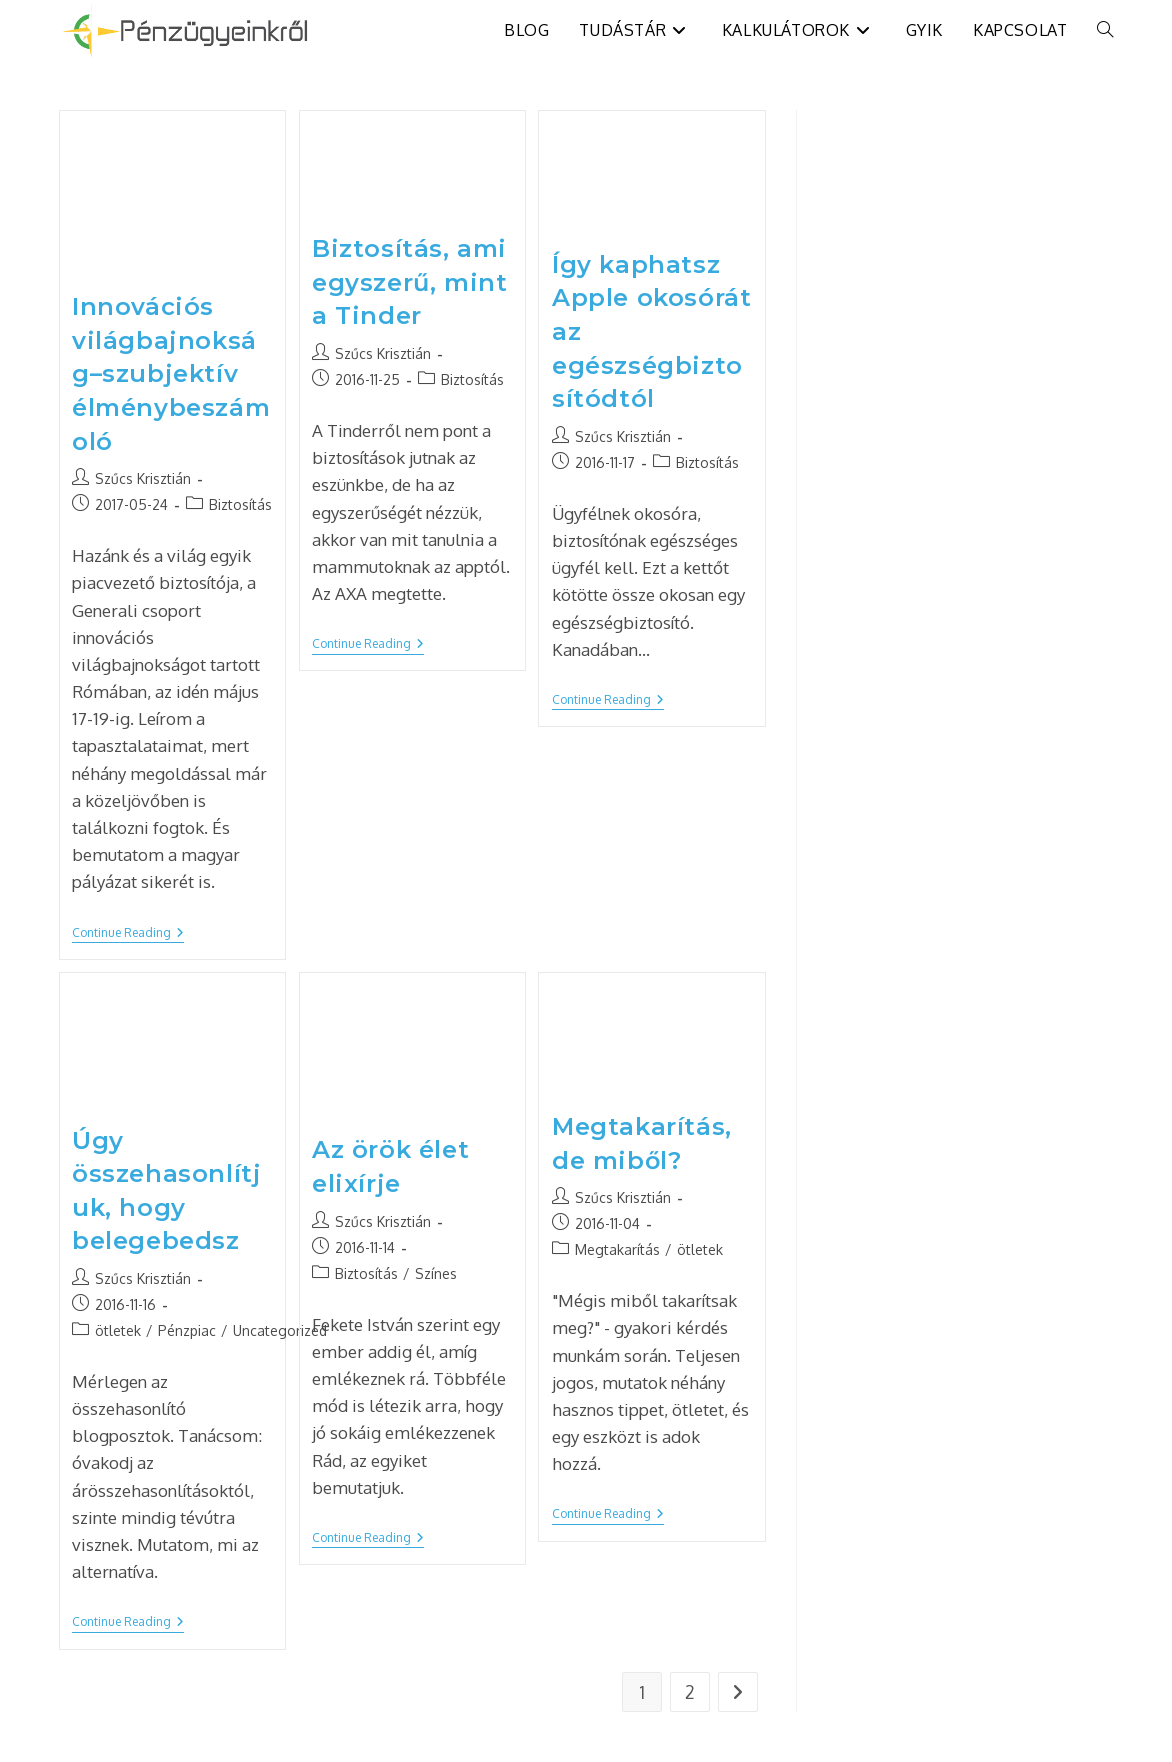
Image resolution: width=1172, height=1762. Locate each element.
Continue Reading (128, 934)
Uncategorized (280, 1330)
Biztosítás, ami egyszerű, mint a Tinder (409, 282)
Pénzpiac (187, 1330)
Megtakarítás (617, 1249)
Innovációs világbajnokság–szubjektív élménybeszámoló (171, 373)
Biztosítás (240, 504)
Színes (436, 1273)
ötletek (118, 1330)
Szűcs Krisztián (143, 478)
